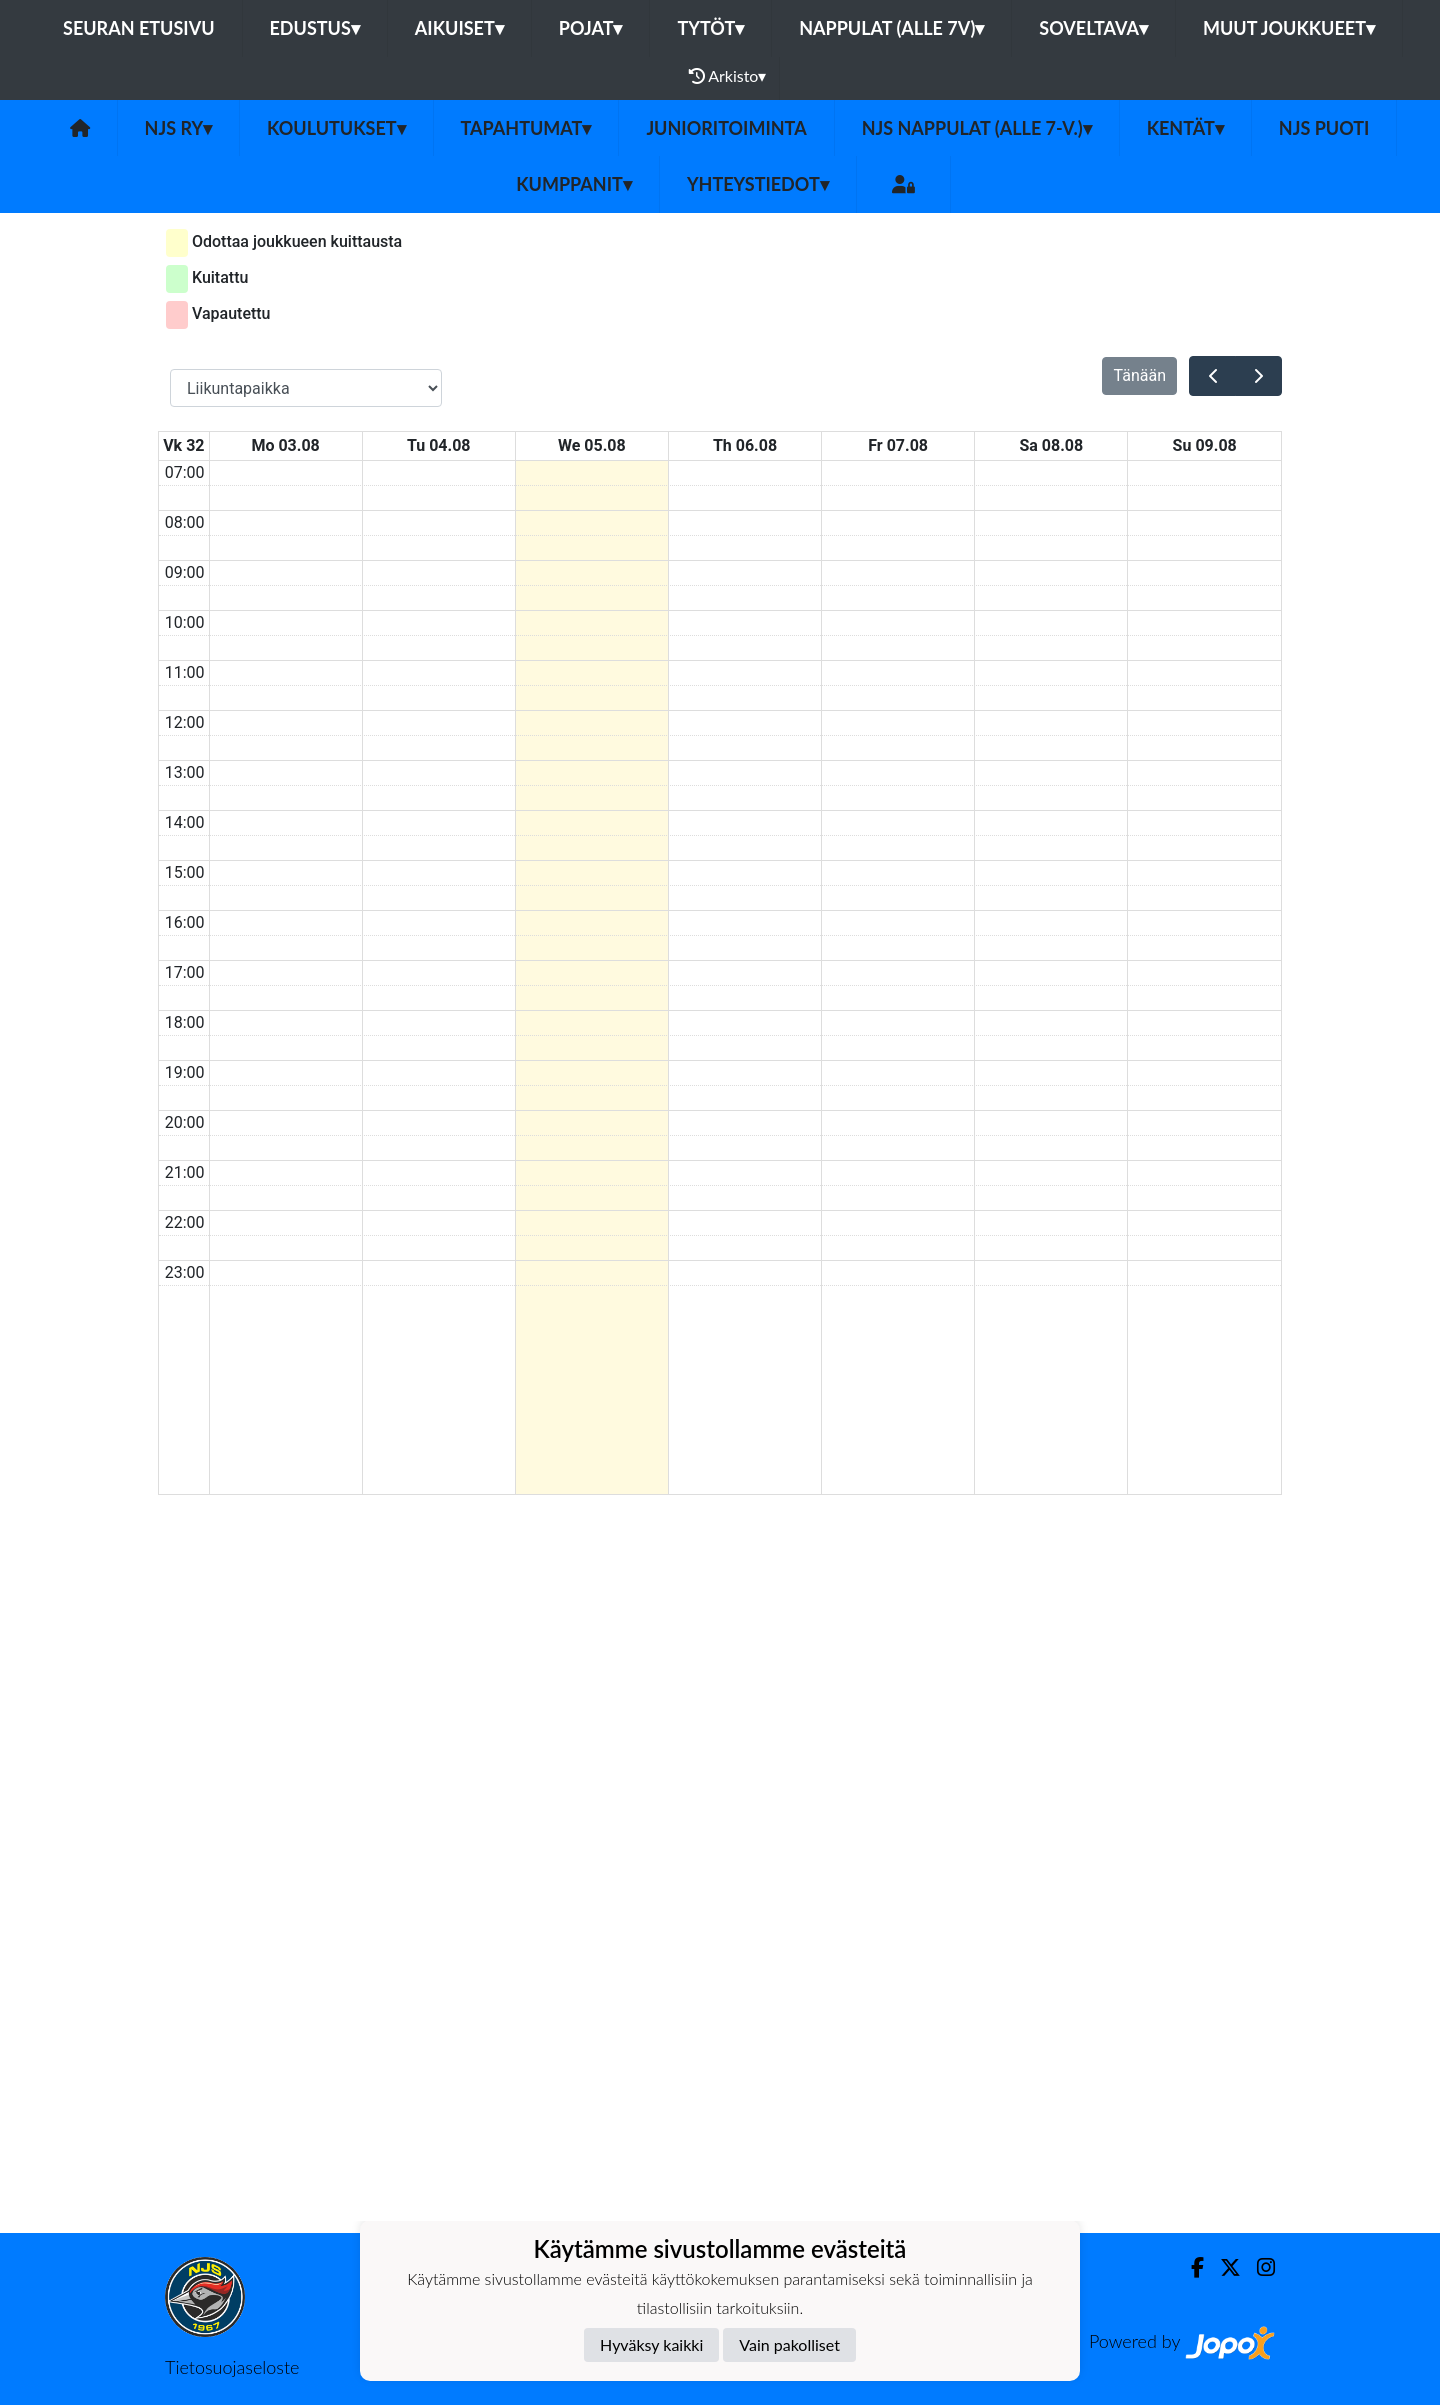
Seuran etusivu (139, 28)
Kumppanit (574, 184)
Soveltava (1093, 28)
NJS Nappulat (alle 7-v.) (977, 128)
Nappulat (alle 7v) (891, 28)
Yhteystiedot (758, 184)
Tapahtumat (526, 128)
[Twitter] (1222, 2267)
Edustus (315, 28)
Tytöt (710, 28)
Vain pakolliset (789, 2344)
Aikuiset (459, 28)
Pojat (591, 28)
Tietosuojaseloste (232, 2367)
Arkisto (728, 76)
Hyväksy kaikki (651, 2344)
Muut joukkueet (1289, 28)
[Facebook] (1189, 2267)
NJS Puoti (1324, 128)
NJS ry (178, 128)
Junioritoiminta (726, 128)
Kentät (1185, 128)
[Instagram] (1258, 2267)
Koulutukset (336, 128)
